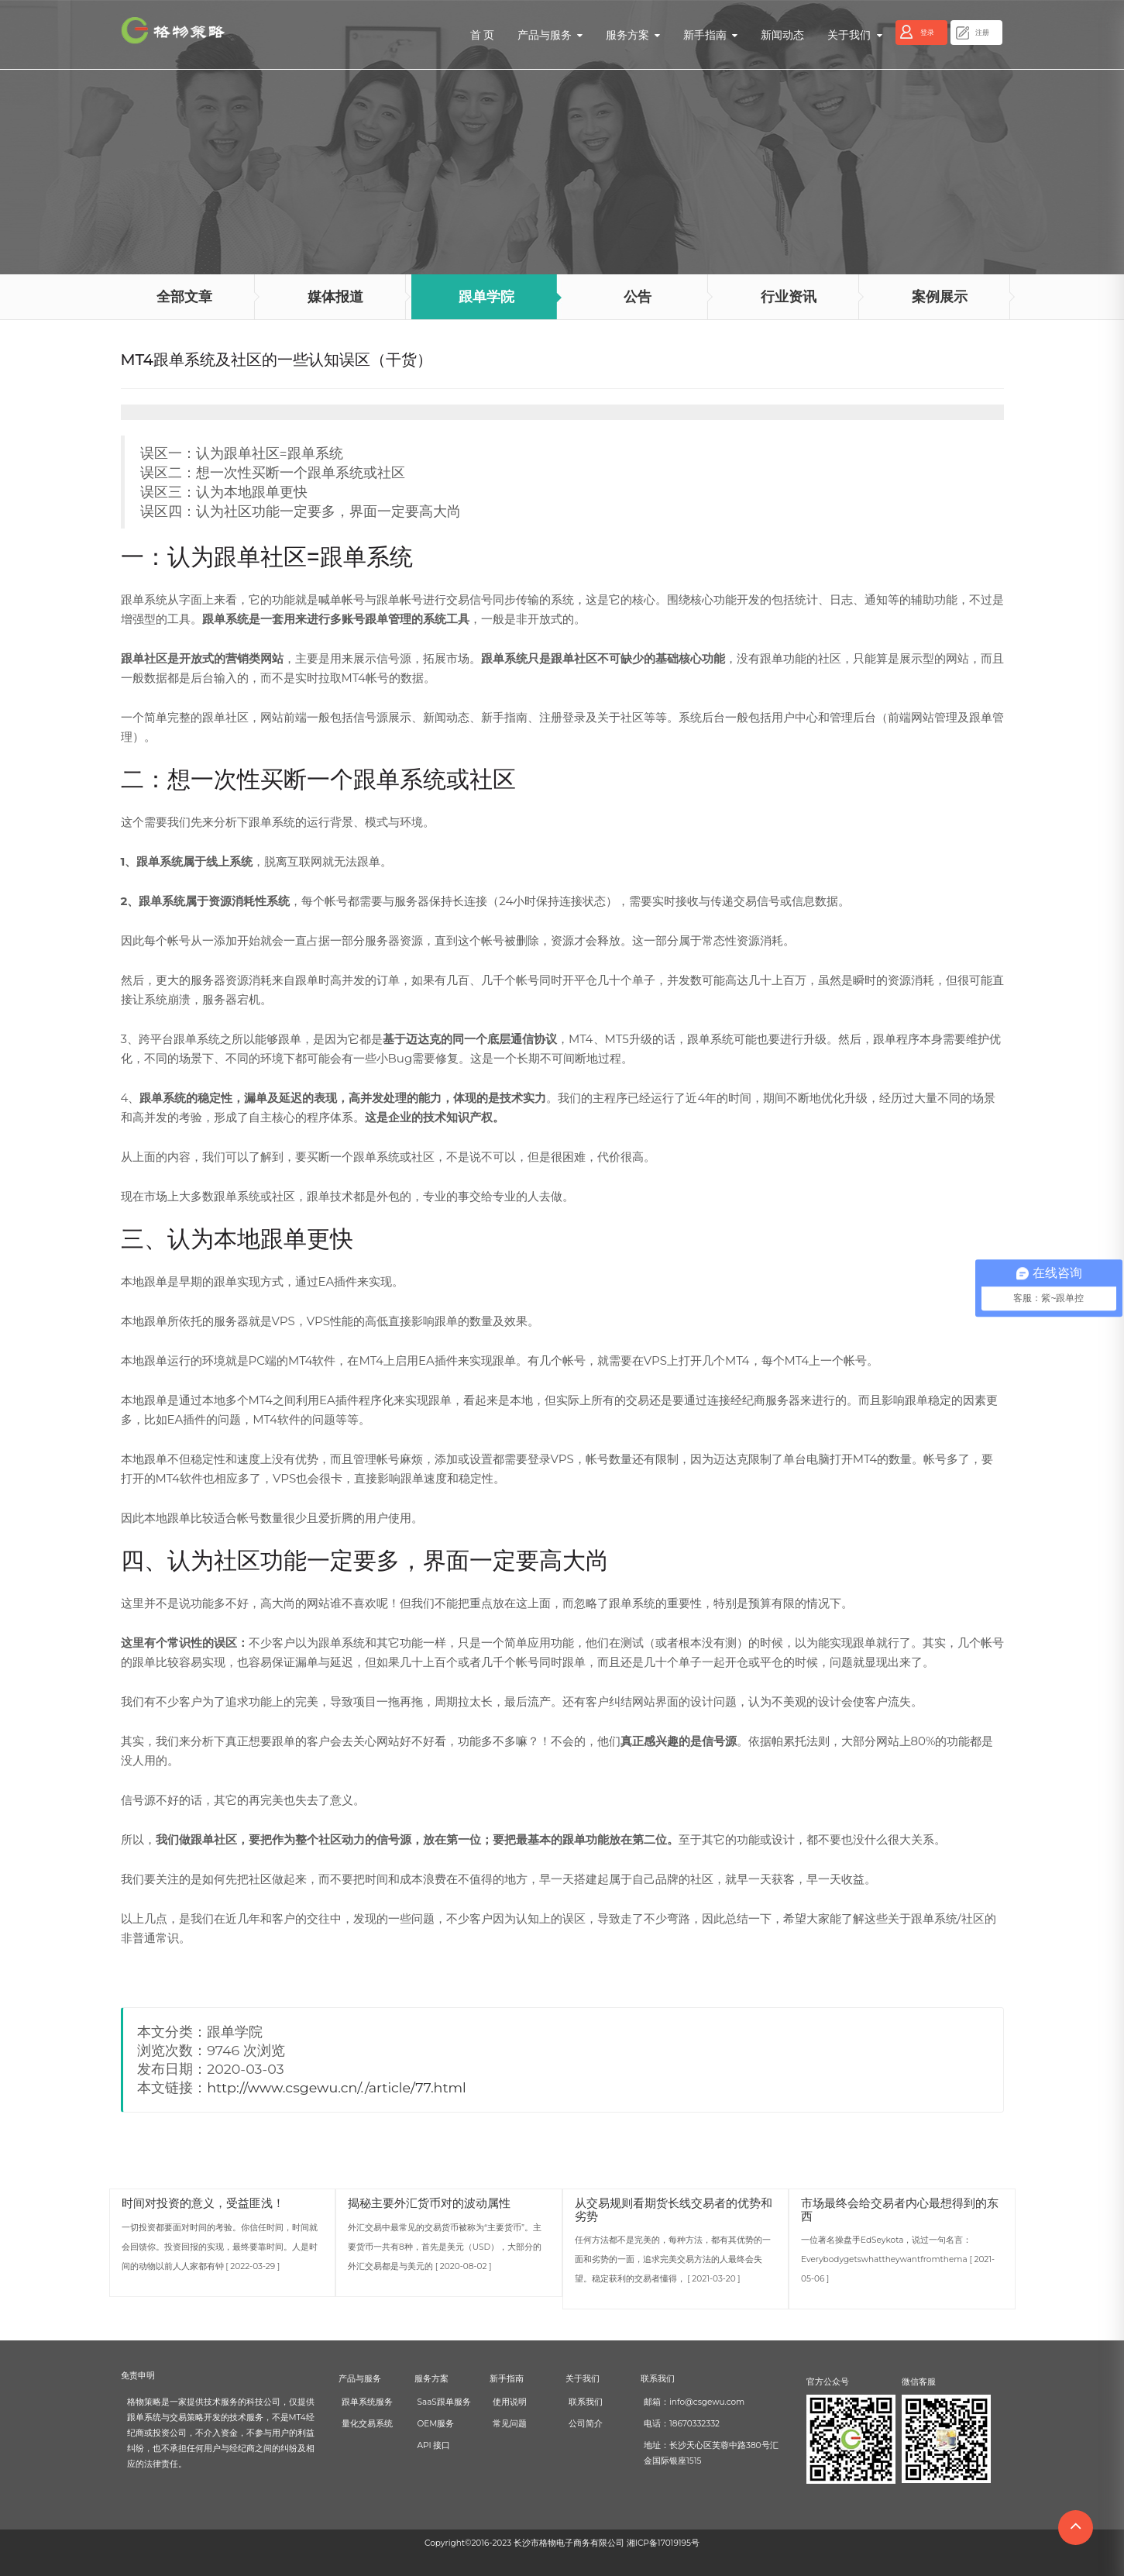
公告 (637, 296)
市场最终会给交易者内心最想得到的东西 (900, 2209)
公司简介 (586, 2424)
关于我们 (854, 35)
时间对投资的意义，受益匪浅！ (203, 2202)
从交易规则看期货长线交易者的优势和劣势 (673, 2209)
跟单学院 (486, 296)
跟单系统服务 (367, 2402)
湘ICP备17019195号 (663, 2543)
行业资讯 (788, 296)
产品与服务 (550, 35)
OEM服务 (436, 2424)
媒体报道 (335, 296)
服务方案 (633, 35)
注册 (982, 32)
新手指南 (710, 35)
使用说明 (510, 2402)
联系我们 (586, 2402)
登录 (927, 32)
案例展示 (940, 296)
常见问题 (510, 2424)
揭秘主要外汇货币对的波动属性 (429, 2202)
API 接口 (434, 2445)
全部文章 (184, 296)
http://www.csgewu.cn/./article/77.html (336, 2087)
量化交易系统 (367, 2424)
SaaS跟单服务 (444, 2402)
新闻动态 (782, 35)
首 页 (482, 35)
